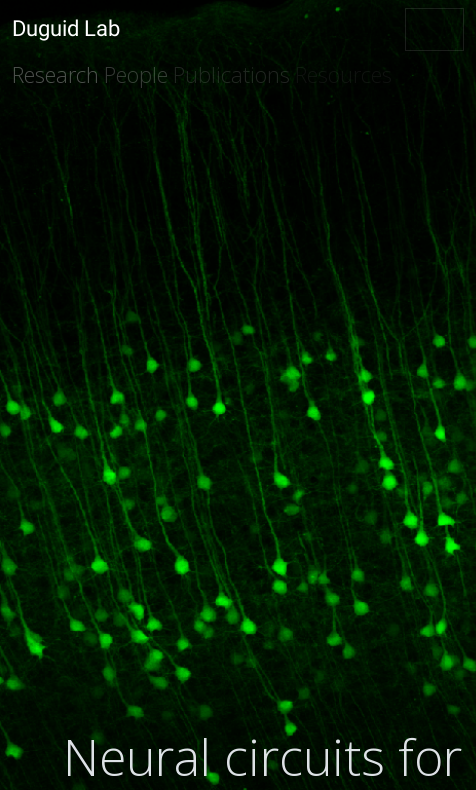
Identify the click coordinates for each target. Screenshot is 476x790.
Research (55, 74)
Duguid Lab (66, 28)
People (136, 74)
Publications (231, 74)
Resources (343, 74)
